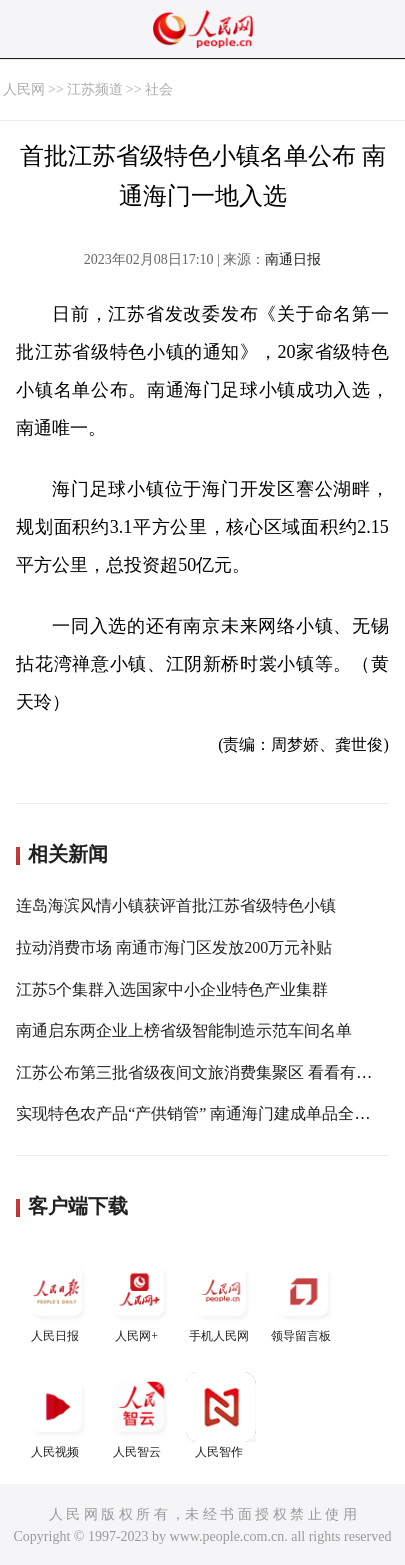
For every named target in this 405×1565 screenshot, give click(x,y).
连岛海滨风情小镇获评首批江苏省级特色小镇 (176, 905)
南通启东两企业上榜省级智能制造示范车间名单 (184, 1030)
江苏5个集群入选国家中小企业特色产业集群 (172, 989)
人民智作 (221, 1415)
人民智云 (139, 1415)
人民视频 (57, 1415)
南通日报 (293, 259)
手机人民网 (221, 1299)
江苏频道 (95, 89)
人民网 (24, 89)
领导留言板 (303, 1299)
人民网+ (139, 1299)
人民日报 (57, 1299)
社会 (159, 89)
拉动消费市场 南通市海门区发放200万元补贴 (174, 947)
